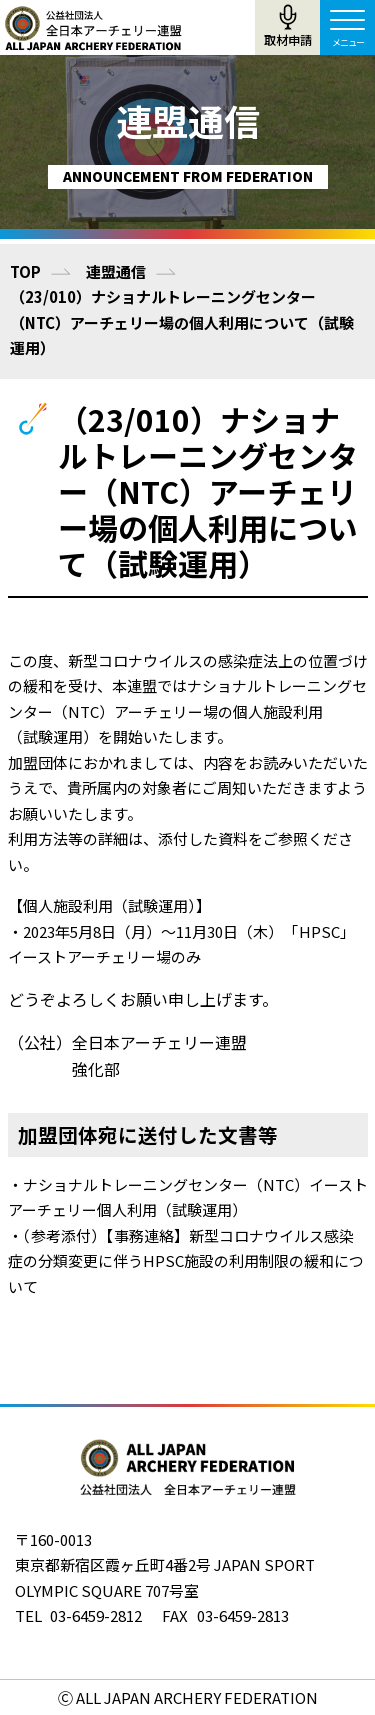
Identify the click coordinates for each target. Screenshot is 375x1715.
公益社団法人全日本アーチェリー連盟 (93, 28)
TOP (25, 271)
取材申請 (288, 39)
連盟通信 (116, 271)
